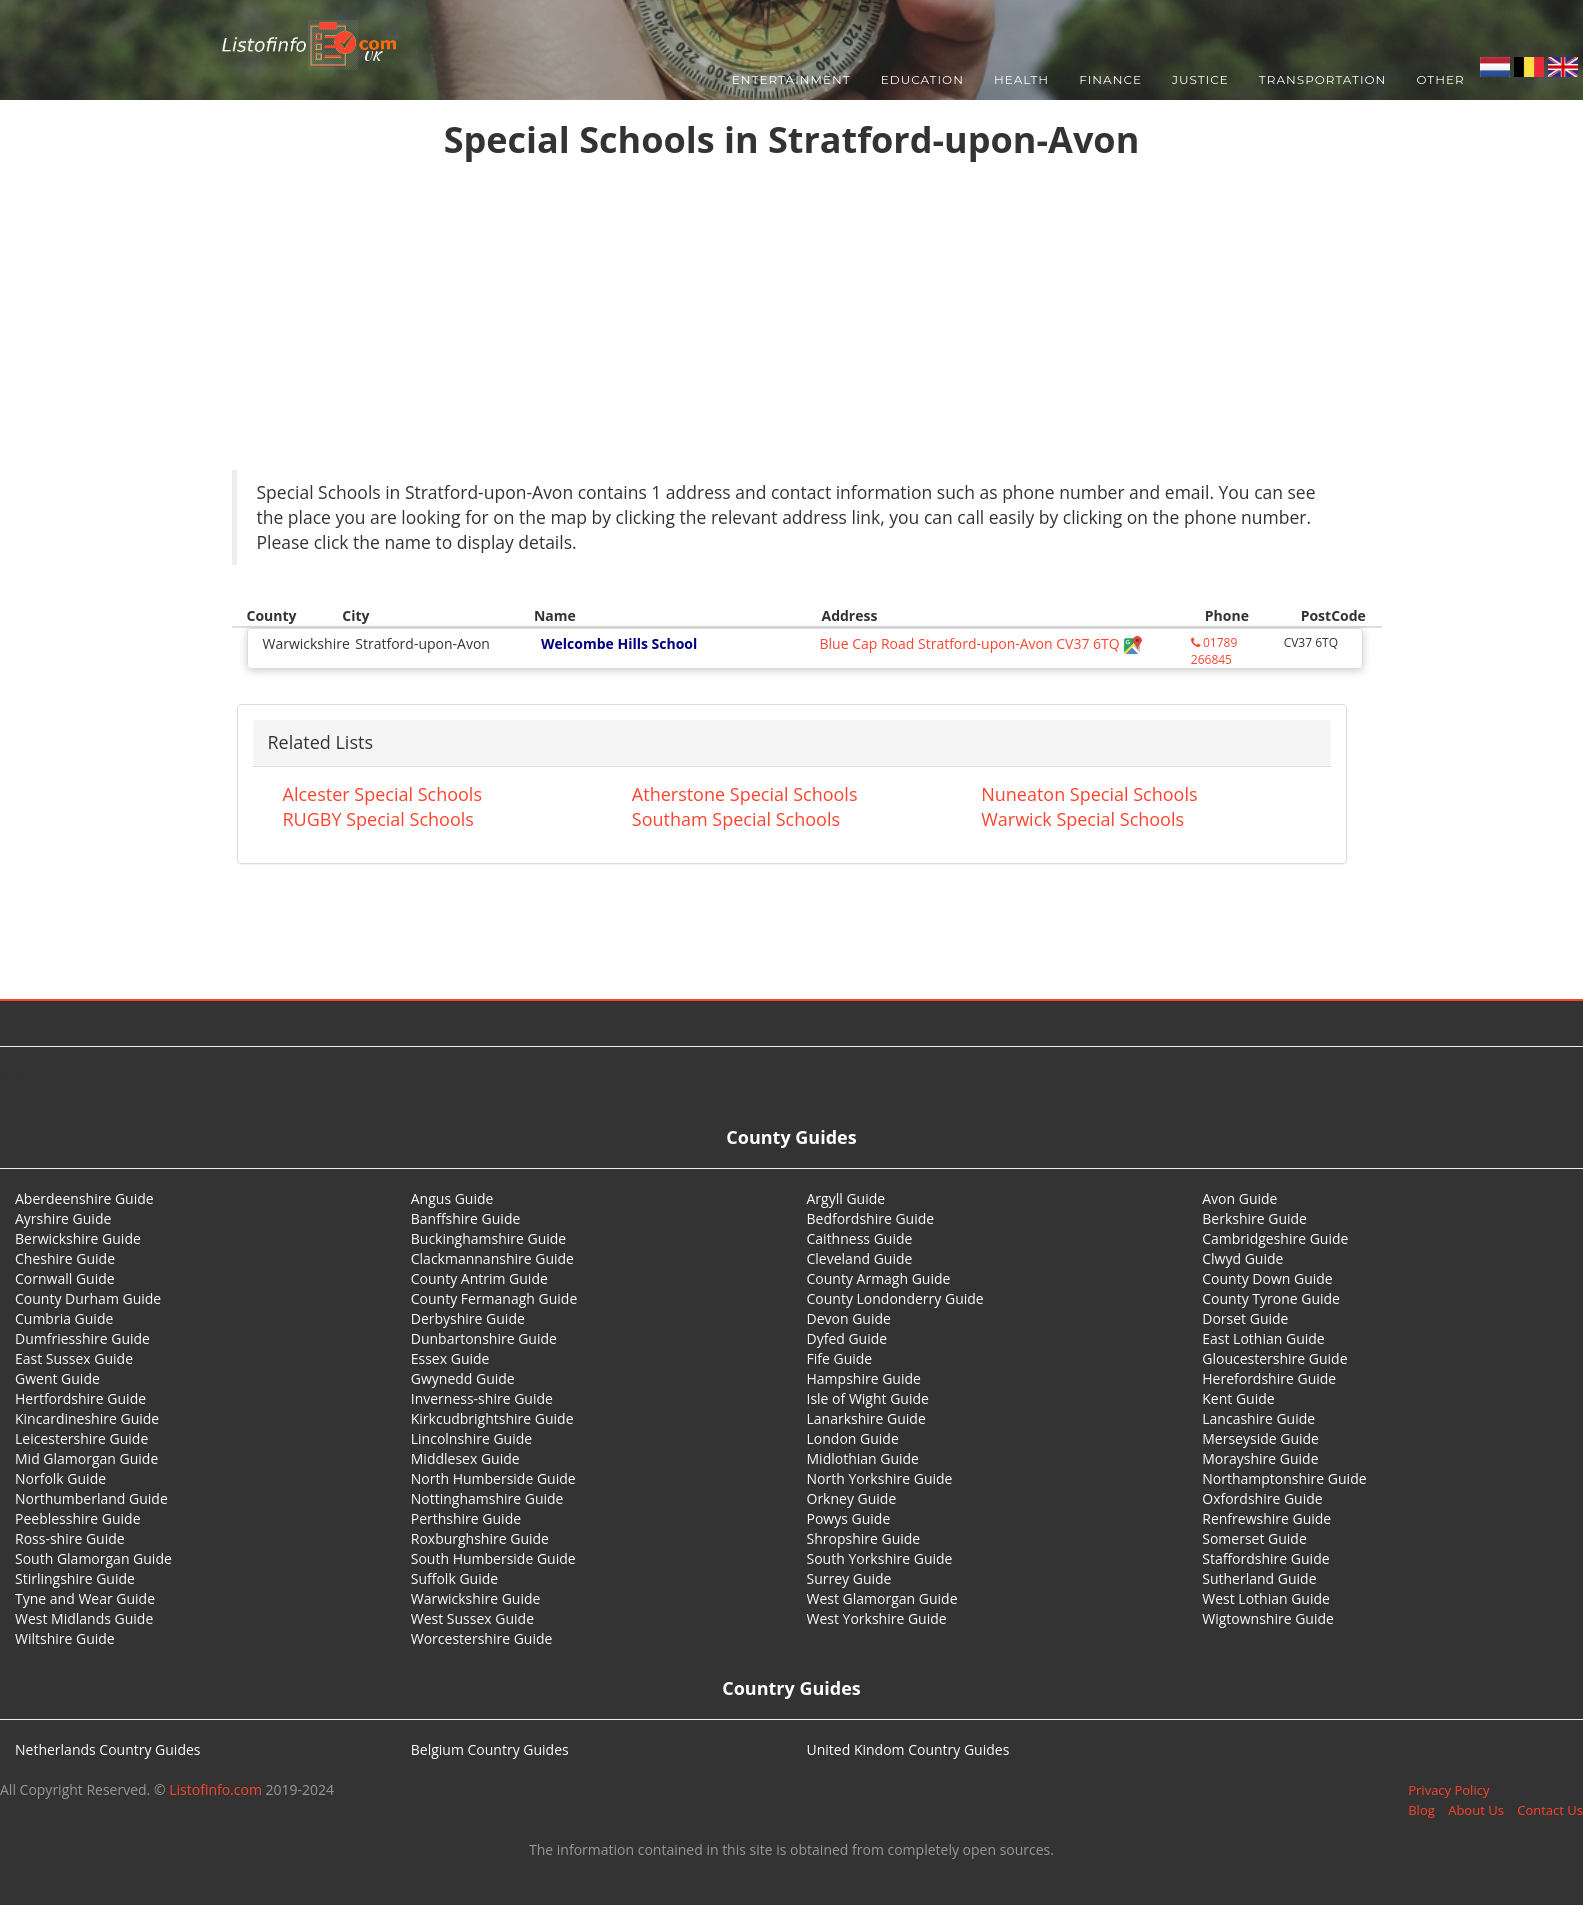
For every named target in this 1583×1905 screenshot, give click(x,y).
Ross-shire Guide (70, 1538)
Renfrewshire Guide (1266, 1518)
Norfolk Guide (60, 1478)
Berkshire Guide (1254, 1218)
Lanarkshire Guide (866, 1418)
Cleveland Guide (860, 1258)
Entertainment (791, 79)
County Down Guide (1267, 1278)
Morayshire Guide (1260, 1458)
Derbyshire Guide (468, 1318)
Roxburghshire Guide (480, 1538)
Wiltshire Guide (65, 1638)
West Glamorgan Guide (882, 1598)
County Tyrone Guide (1271, 1298)
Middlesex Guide (465, 1458)
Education (922, 79)
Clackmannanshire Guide (492, 1258)
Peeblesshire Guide (78, 1518)
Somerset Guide (1254, 1538)
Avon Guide (1239, 1198)
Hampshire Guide (864, 1378)
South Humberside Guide (493, 1558)
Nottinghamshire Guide (487, 1498)
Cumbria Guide (64, 1318)
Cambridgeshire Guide (1275, 1238)
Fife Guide (840, 1358)
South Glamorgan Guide (93, 1558)
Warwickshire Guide (476, 1598)
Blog (1421, 1810)
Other (1440, 79)
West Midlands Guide (84, 1618)
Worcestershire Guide (482, 1638)
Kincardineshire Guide (87, 1418)
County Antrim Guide (479, 1278)
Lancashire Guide (1258, 1418)
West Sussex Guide (472, 1618)
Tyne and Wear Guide (85, 1598)
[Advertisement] (792, 320)
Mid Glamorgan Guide (86, 1458)
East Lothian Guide (1263, 1338)
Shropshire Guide (864, 1538)
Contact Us (1550, 1810)
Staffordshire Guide (1265, 1558)
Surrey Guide (849, 1578)
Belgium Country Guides (490, 1749)
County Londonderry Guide (895, 1298)
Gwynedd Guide (463, 1378)
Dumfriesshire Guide (82, 1338)
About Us (1476, 1810)
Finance (1110, 79)
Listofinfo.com (215, 1789)
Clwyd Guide (1242, 1258)
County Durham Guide (88, 1298)
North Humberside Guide (493, 1478)
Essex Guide (450, 1358)
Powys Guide (849, 1518)
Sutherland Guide (1259, 1578)
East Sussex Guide (74, 1358)
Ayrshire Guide (63, 1218)
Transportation (1323, 79)
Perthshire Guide (466, 1518)
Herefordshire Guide (1269, 1378)
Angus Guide (452, 1198)
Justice (1200, 79)
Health (1021, 79)
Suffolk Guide (454, 1578)
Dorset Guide (1245, 1318)
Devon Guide (849, 1318)
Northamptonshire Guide (1284, 1478)
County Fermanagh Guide (494, 1298)
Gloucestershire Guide (1274, 1358)
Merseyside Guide (1260, 1438)
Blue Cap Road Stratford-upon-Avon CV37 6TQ (981, 643)
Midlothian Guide (863, 1458)
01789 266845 (1214, 651)
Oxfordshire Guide (1262, 1498)
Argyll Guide (846, 1198)
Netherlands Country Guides (108, 1749)
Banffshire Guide (466, 1218)
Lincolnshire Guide (471, 1438)
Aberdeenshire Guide (84, 1198)
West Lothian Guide (1266, 1598)
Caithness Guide (860, 1238)
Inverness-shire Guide (482, 1398)
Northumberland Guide (91, 1498)
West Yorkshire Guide (877, 1618)
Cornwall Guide (65, 1278)
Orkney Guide (852, 1498)
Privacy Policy (1448, 1790)
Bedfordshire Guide (871, 1218)
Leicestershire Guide (81, 1438)
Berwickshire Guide (78, 1238)
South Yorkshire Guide (880, 1558)
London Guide (853, 1438)
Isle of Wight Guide (868, 1398)
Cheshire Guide (65, 1258)
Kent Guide (1238, 1398)
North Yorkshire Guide (880, 1478)
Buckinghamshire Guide (488, 1238)
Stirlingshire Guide (75, 1578)
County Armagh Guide (879, 1278)
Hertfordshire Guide (80, 1398)
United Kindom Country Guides (908, 1749)
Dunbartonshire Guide (484, 1338)
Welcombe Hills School (619, 643)
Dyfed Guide (847, 1338)
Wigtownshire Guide (1268, 1618)
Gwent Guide (57, 1378)
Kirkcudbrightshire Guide (492, 1418)
